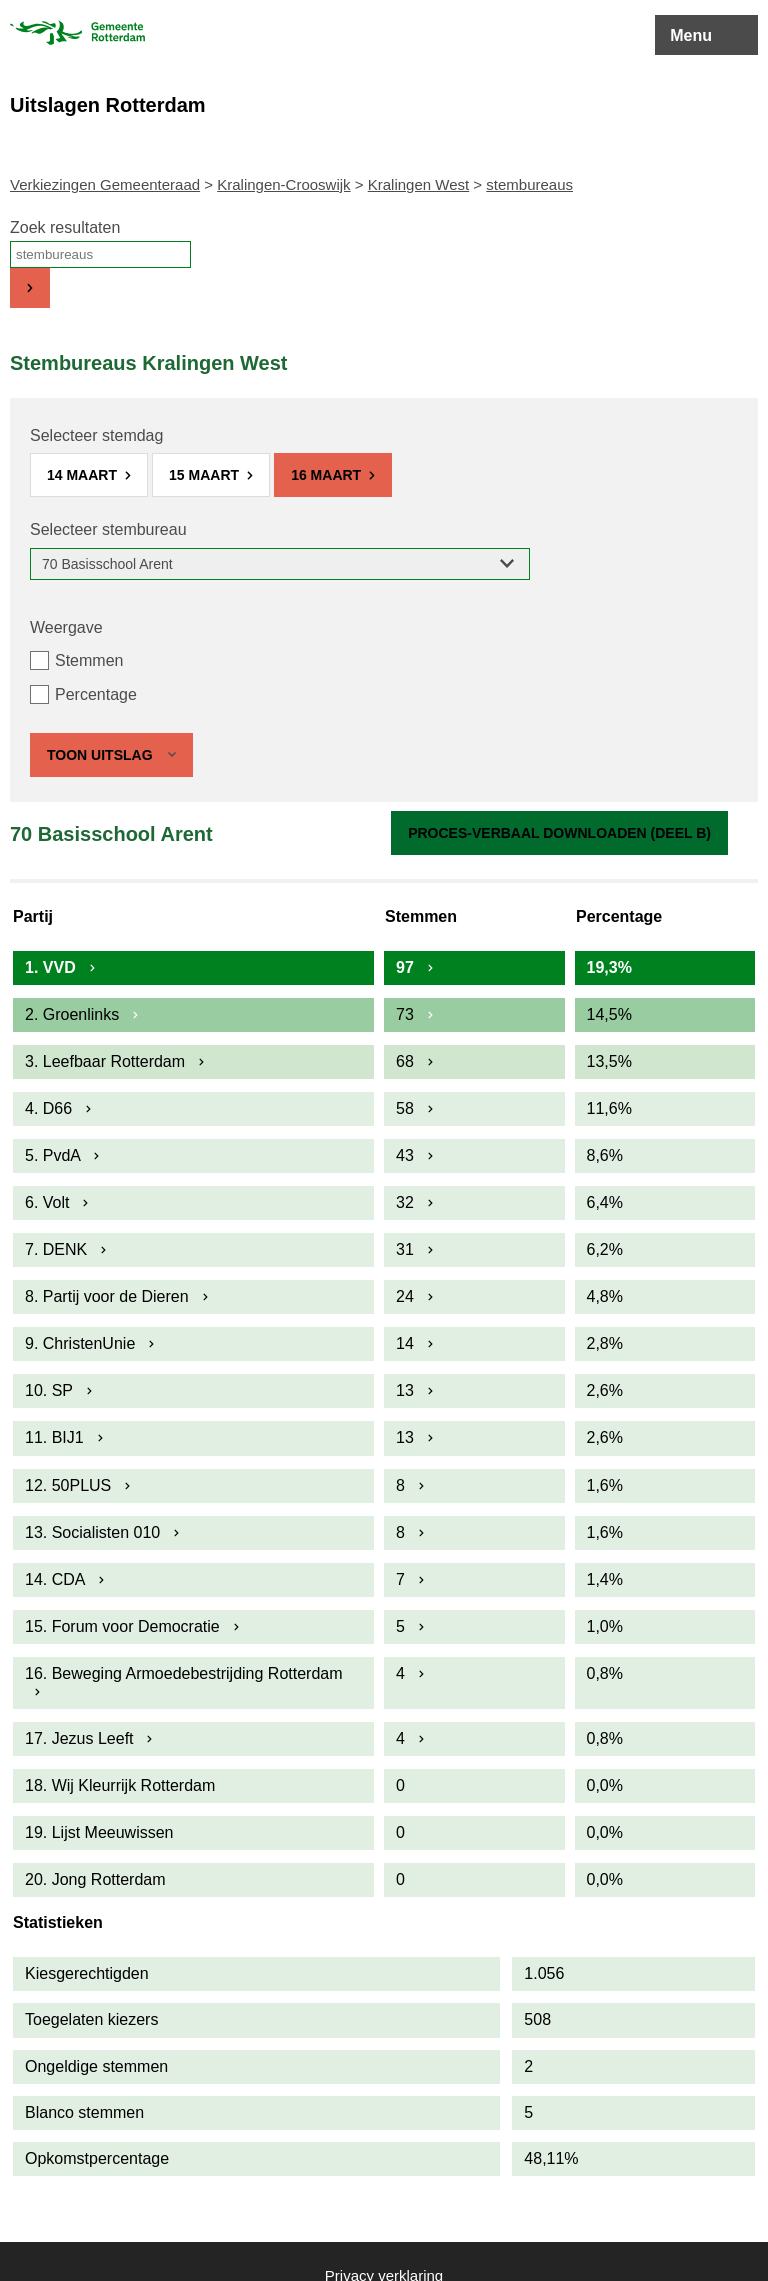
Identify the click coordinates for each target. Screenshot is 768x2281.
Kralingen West (418, 184)
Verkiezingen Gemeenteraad (105, 184)
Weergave (66, 627)
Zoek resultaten (65, 227)
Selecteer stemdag (96, 435)
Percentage (96, 694)
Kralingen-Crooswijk (283, 184)
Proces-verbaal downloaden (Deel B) (559, 833)
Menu (691, 35)
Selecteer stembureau (108, 529)
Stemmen (89, 660)
